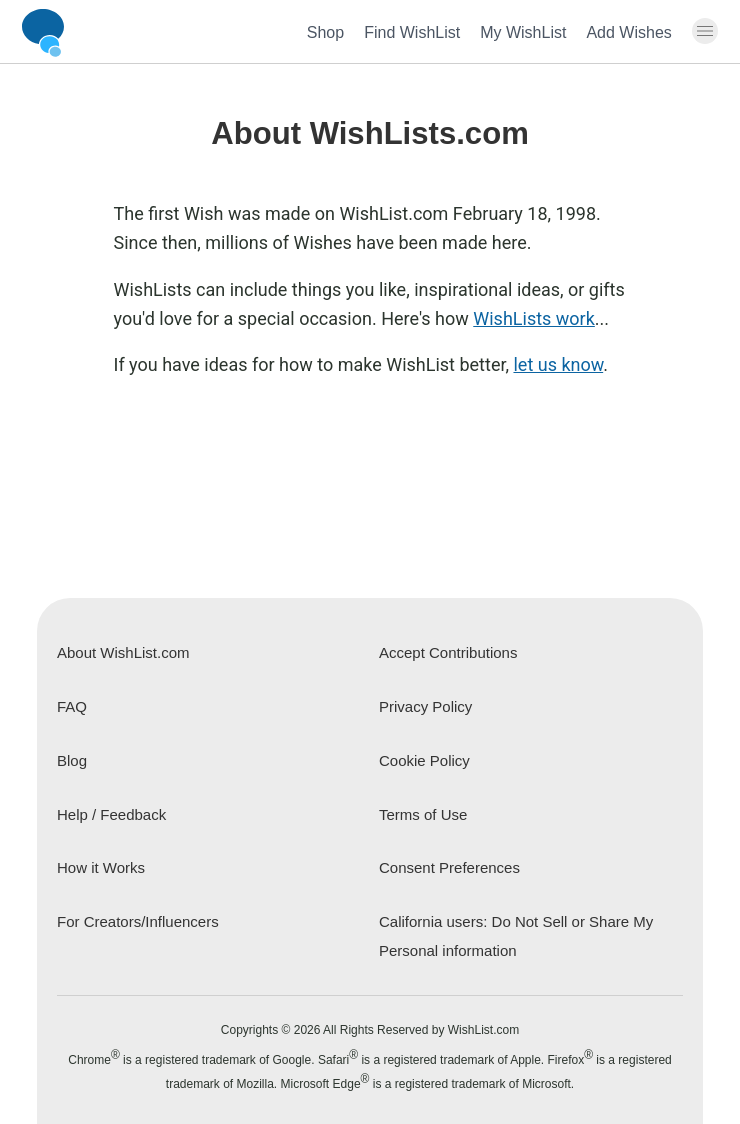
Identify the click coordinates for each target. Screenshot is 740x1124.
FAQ (72, 706)
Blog (72, 760)
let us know (558, 364)
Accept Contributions (448, 652)
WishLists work (534, 318)
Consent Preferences (449, 867)
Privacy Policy (425, 706)
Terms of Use (423, 814)
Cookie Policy (424, 760)
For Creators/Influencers (138, 921)
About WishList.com (123, 652)
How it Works (101, 867)
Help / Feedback (111, 814)
